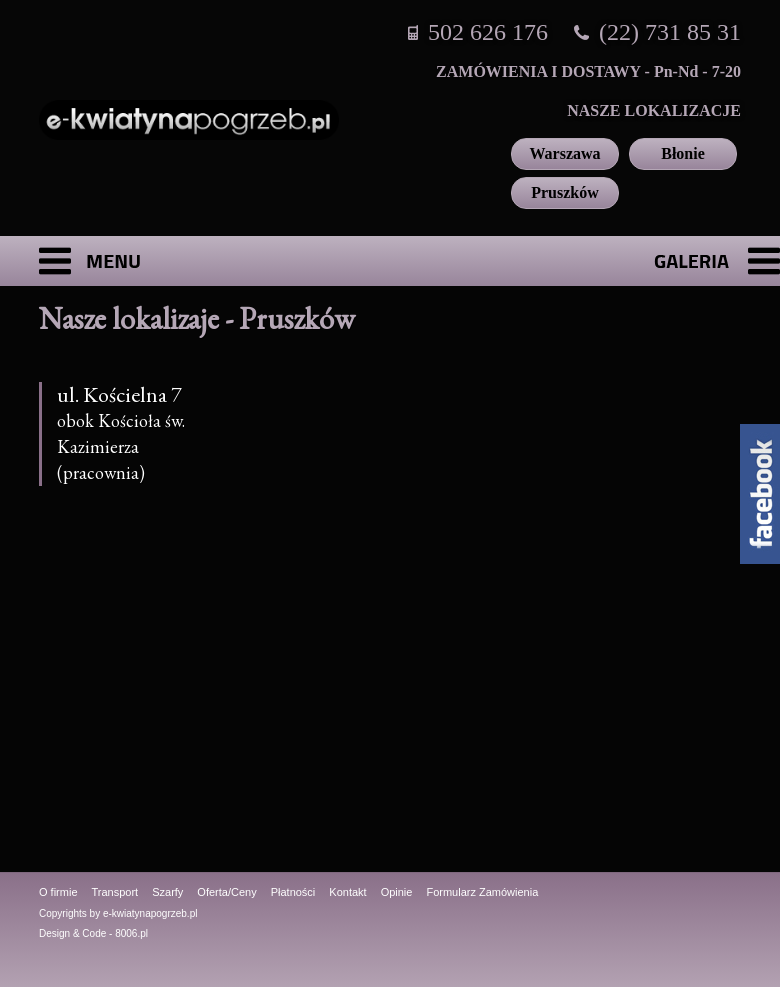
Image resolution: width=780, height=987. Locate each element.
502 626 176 (488, 32)
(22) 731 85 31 (670, 32)
